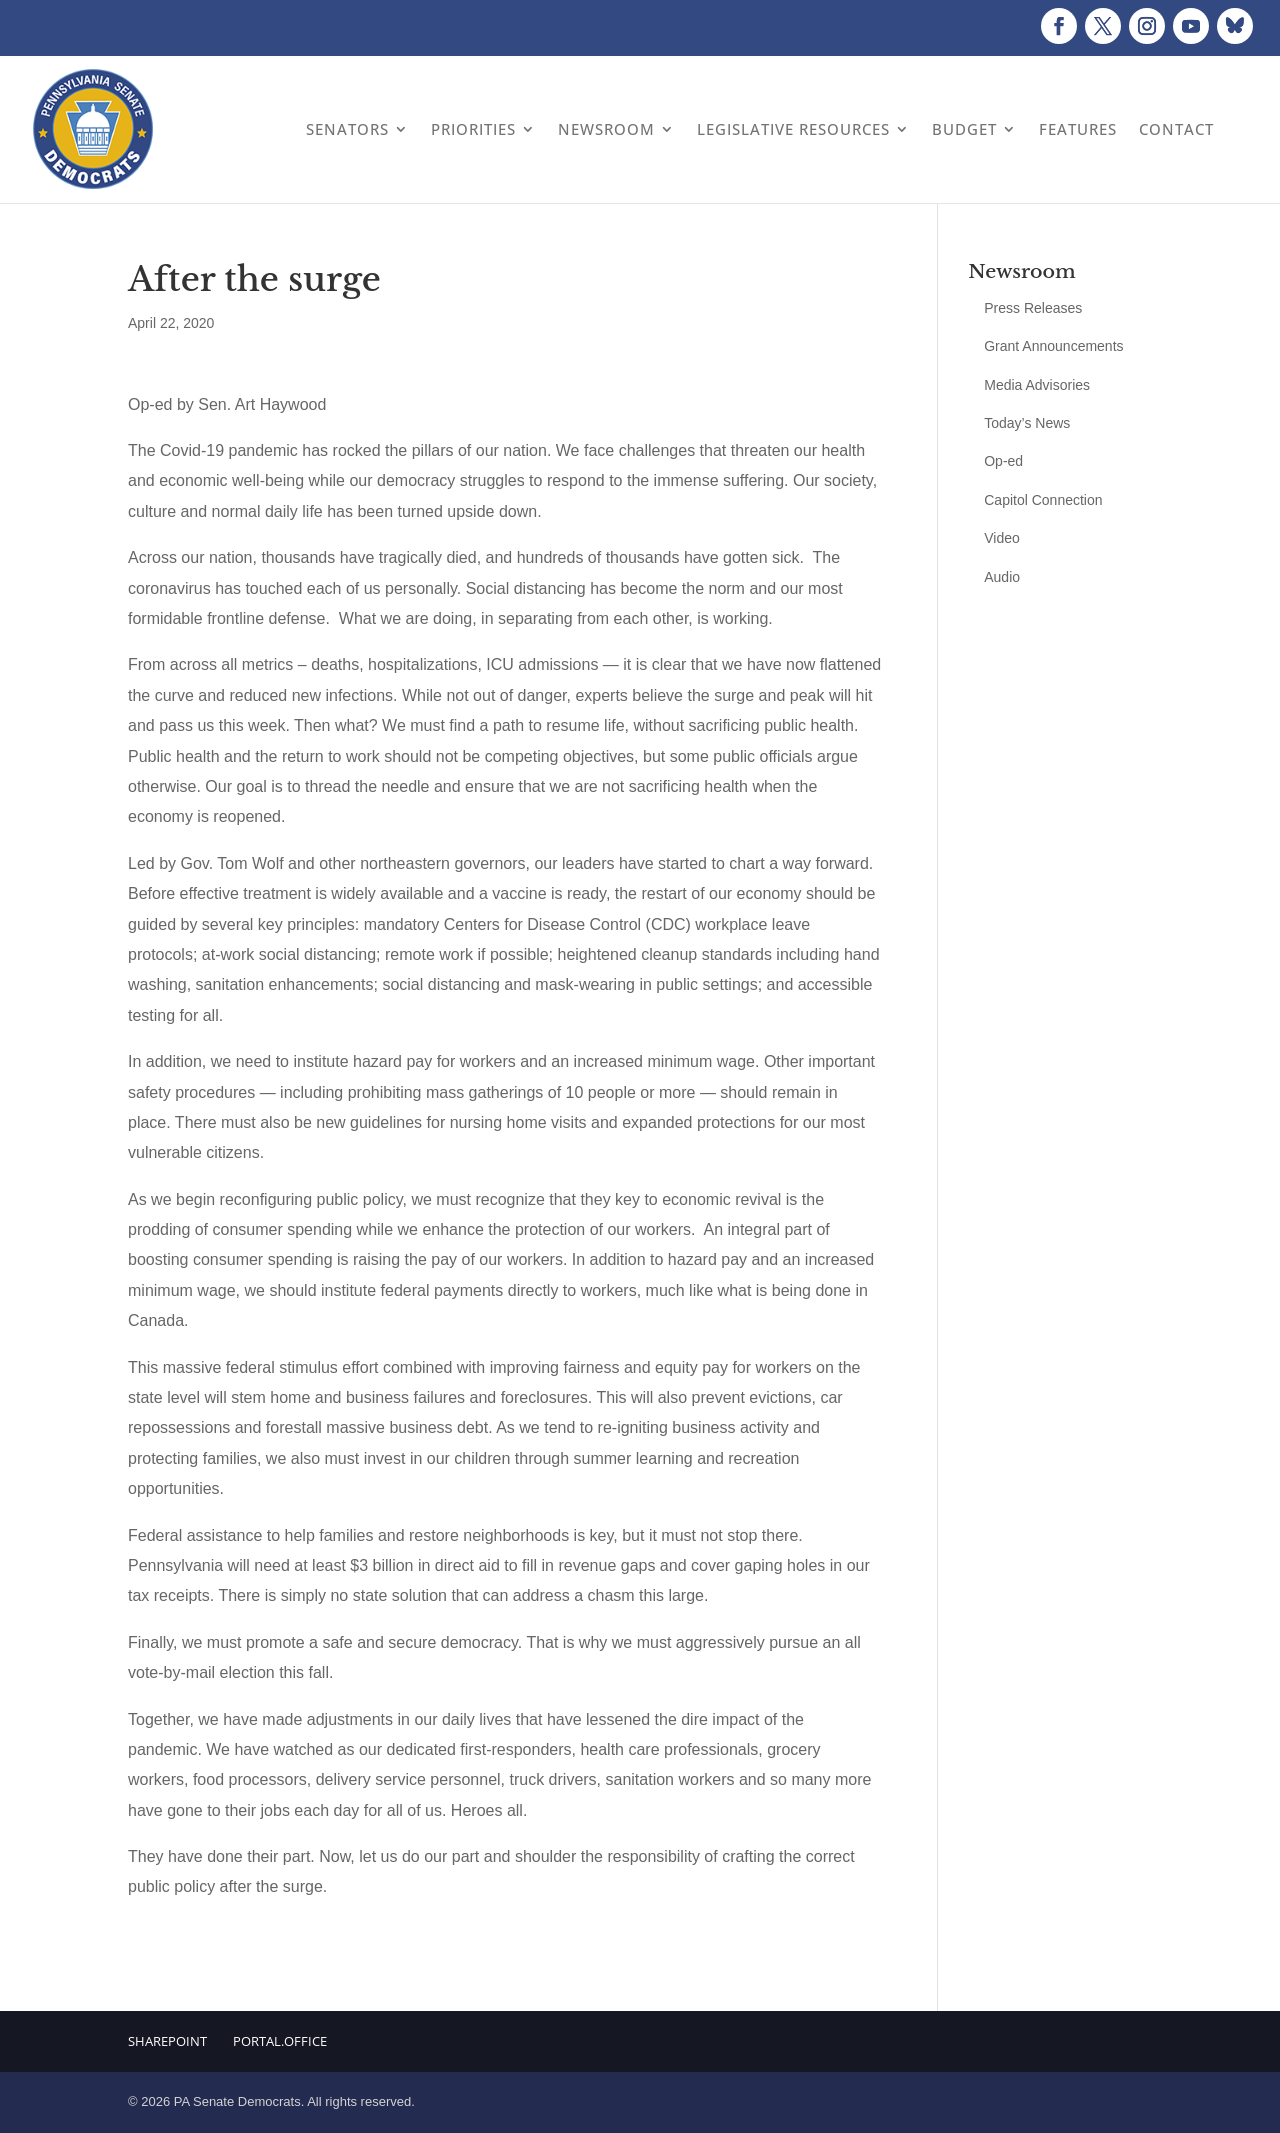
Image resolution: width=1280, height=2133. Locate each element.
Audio (1002, 577)
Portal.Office (280, 2041)
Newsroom (606, 129)
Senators (347, 129)
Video (1002, 538)
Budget (964, 129)
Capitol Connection (1043, 500)
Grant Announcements (1053, 346)
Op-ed (1003, 461)
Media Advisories (1037, 385)
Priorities (473, 129)
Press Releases (1033, 308)
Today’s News (1027, 423)
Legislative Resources (793, 129)
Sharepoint (167, 2041)
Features (1078, 129)
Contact (1176, 129)
